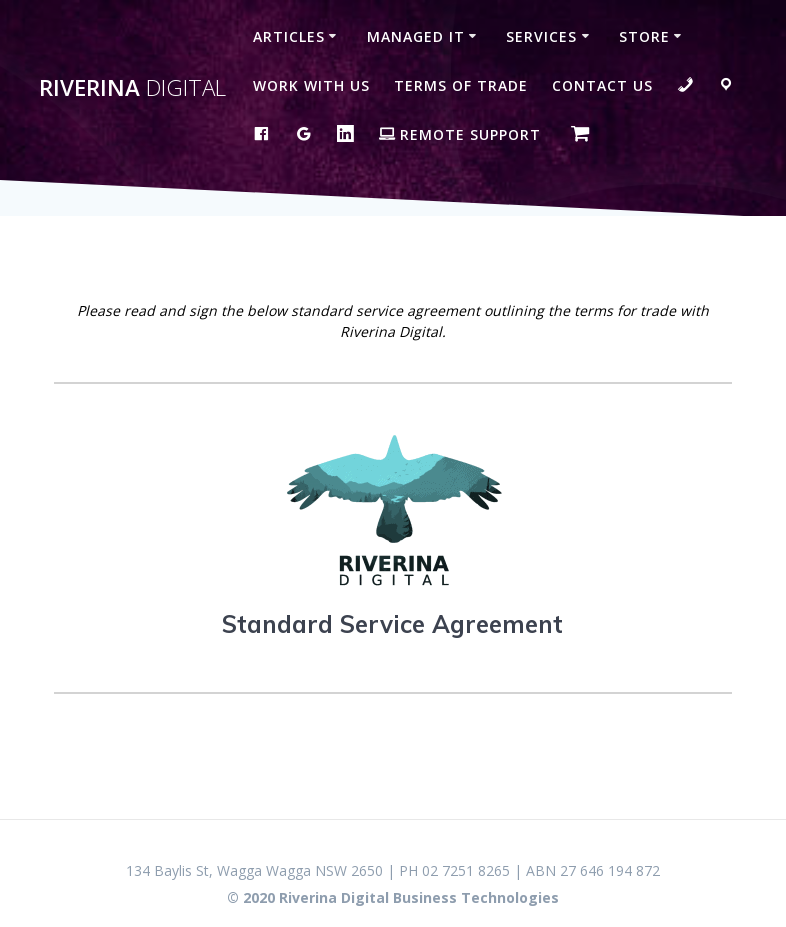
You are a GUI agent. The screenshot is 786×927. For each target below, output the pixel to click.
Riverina (132, 88)
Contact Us (602, 85)
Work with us (311, 85)
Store (644, 36)
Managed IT (416, 36)
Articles (289, 36)
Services (541, 36)
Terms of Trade (461, 85)
